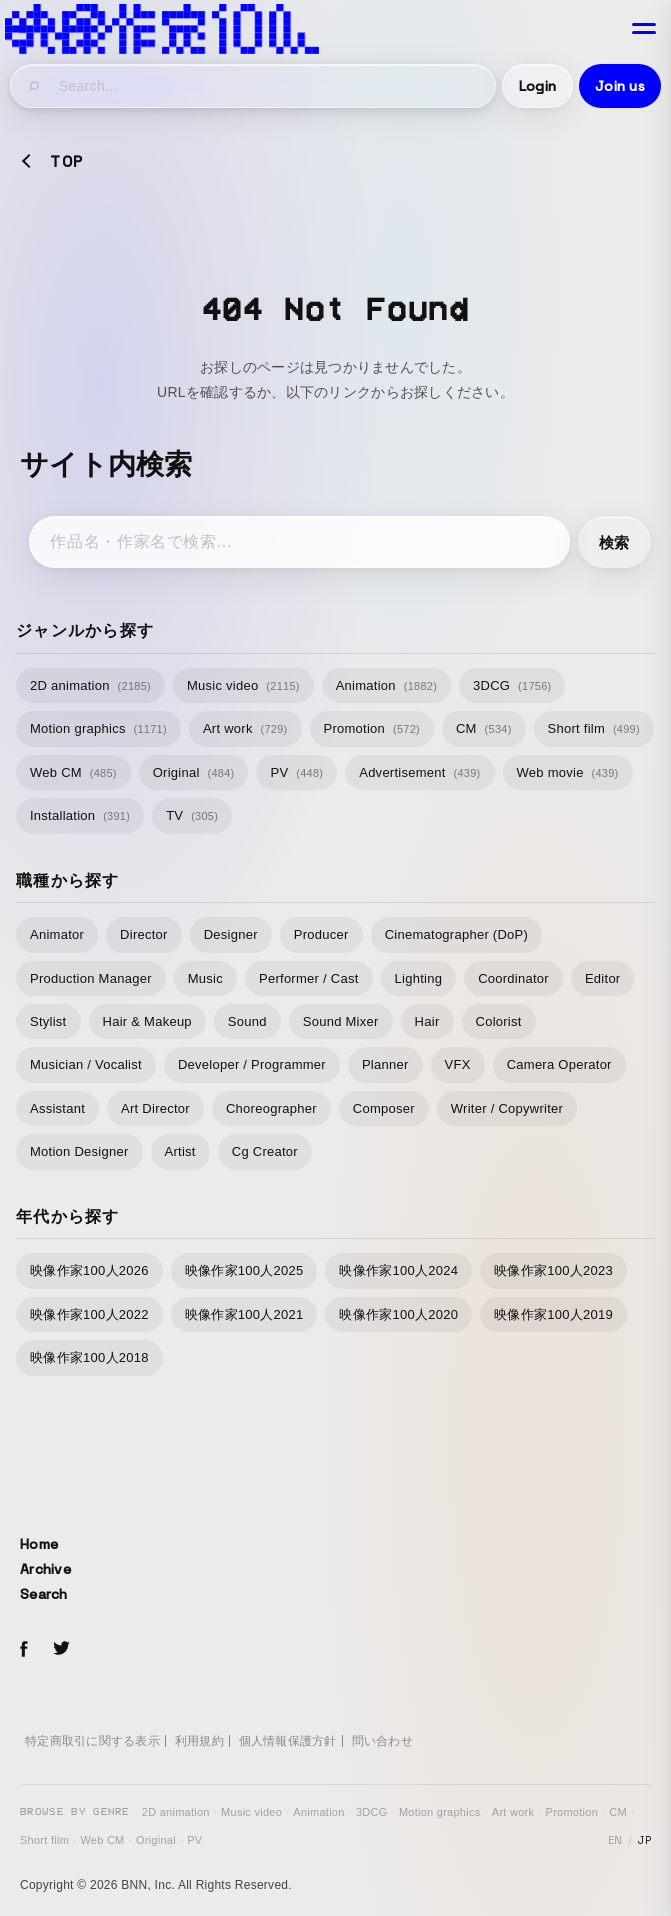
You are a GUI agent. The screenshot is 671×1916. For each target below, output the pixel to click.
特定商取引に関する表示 (92, 1741)
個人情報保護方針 (288, 1741)
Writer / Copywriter (507, 1108)
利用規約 (199, 1741)
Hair (427, 1021)
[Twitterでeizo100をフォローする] (61, 1651)
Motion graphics (98, 728)
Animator (57, 934)
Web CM (73, 772)
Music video (243, 685)
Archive (45, 1569)
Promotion (372, 728)
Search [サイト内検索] (44, 1594)
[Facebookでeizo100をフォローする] (24, 1652)
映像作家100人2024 (398, 1270)
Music (205, 978)
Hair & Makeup (147, 1021)
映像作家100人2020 (398, 1314)
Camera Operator (559, 1064)
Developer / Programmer (252, 1064)
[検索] (35, 86)
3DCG (512, 685)
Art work (245, 728)
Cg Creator (265, 1151)
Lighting (419, 978)
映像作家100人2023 (553, 1270)
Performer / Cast (309, 978)
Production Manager (91, 978)
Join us (620, 86)
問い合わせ (382, 1741)
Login (537, 86)
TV (192, 815)
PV (296, 772)
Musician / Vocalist (86, 1064)
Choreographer (271, 1108)
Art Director (155, 1108)
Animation (386, 685)
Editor (603, 978)
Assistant (57, 1108)
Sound (247, 1021)
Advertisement (419, 772)
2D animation (90, 685)
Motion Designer (79, 1151)
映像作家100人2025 (244, 1270)
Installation (80, 815)
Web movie (568, 772)
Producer (321, 934)
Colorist (499, 1021)
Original (194, 772)
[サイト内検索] (270, 86)
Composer (384, 1108)
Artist (180, 1151)
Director (144, 934)
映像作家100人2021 (244, 1314)
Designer (231, 934)
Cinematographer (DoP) (456, 934)
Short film (594, 728)
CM (484, 728)
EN (615, 1840)
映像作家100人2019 (553, 1314)
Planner (385, 1064)
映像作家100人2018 (89, 1357)
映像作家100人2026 (89, 1270)
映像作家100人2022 (89, 1314)
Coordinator (513, 978)
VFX (458, 1064)
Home (39, 1544)
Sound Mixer (341, 1021)
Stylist (48, 1021)
